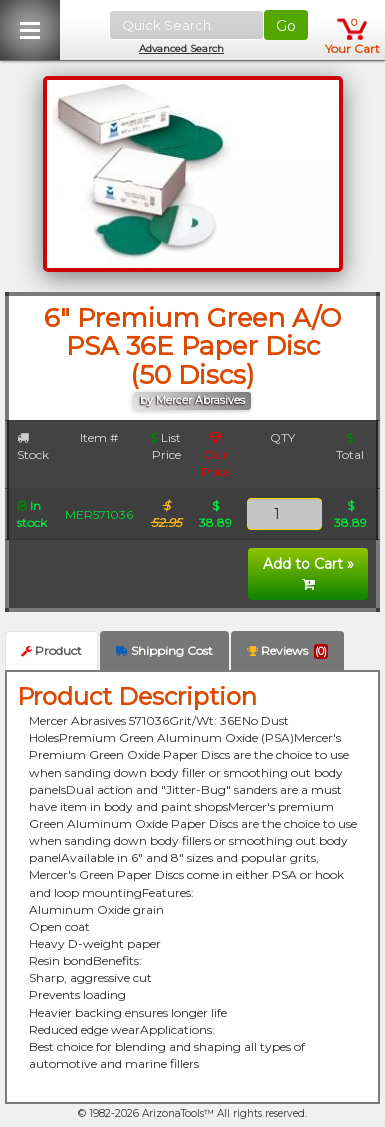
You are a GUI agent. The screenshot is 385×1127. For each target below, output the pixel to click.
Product (51, 650)
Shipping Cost (164, 650)
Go (286, 26)
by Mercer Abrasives (192, 400)
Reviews (287, 651)
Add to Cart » (308, 573)
